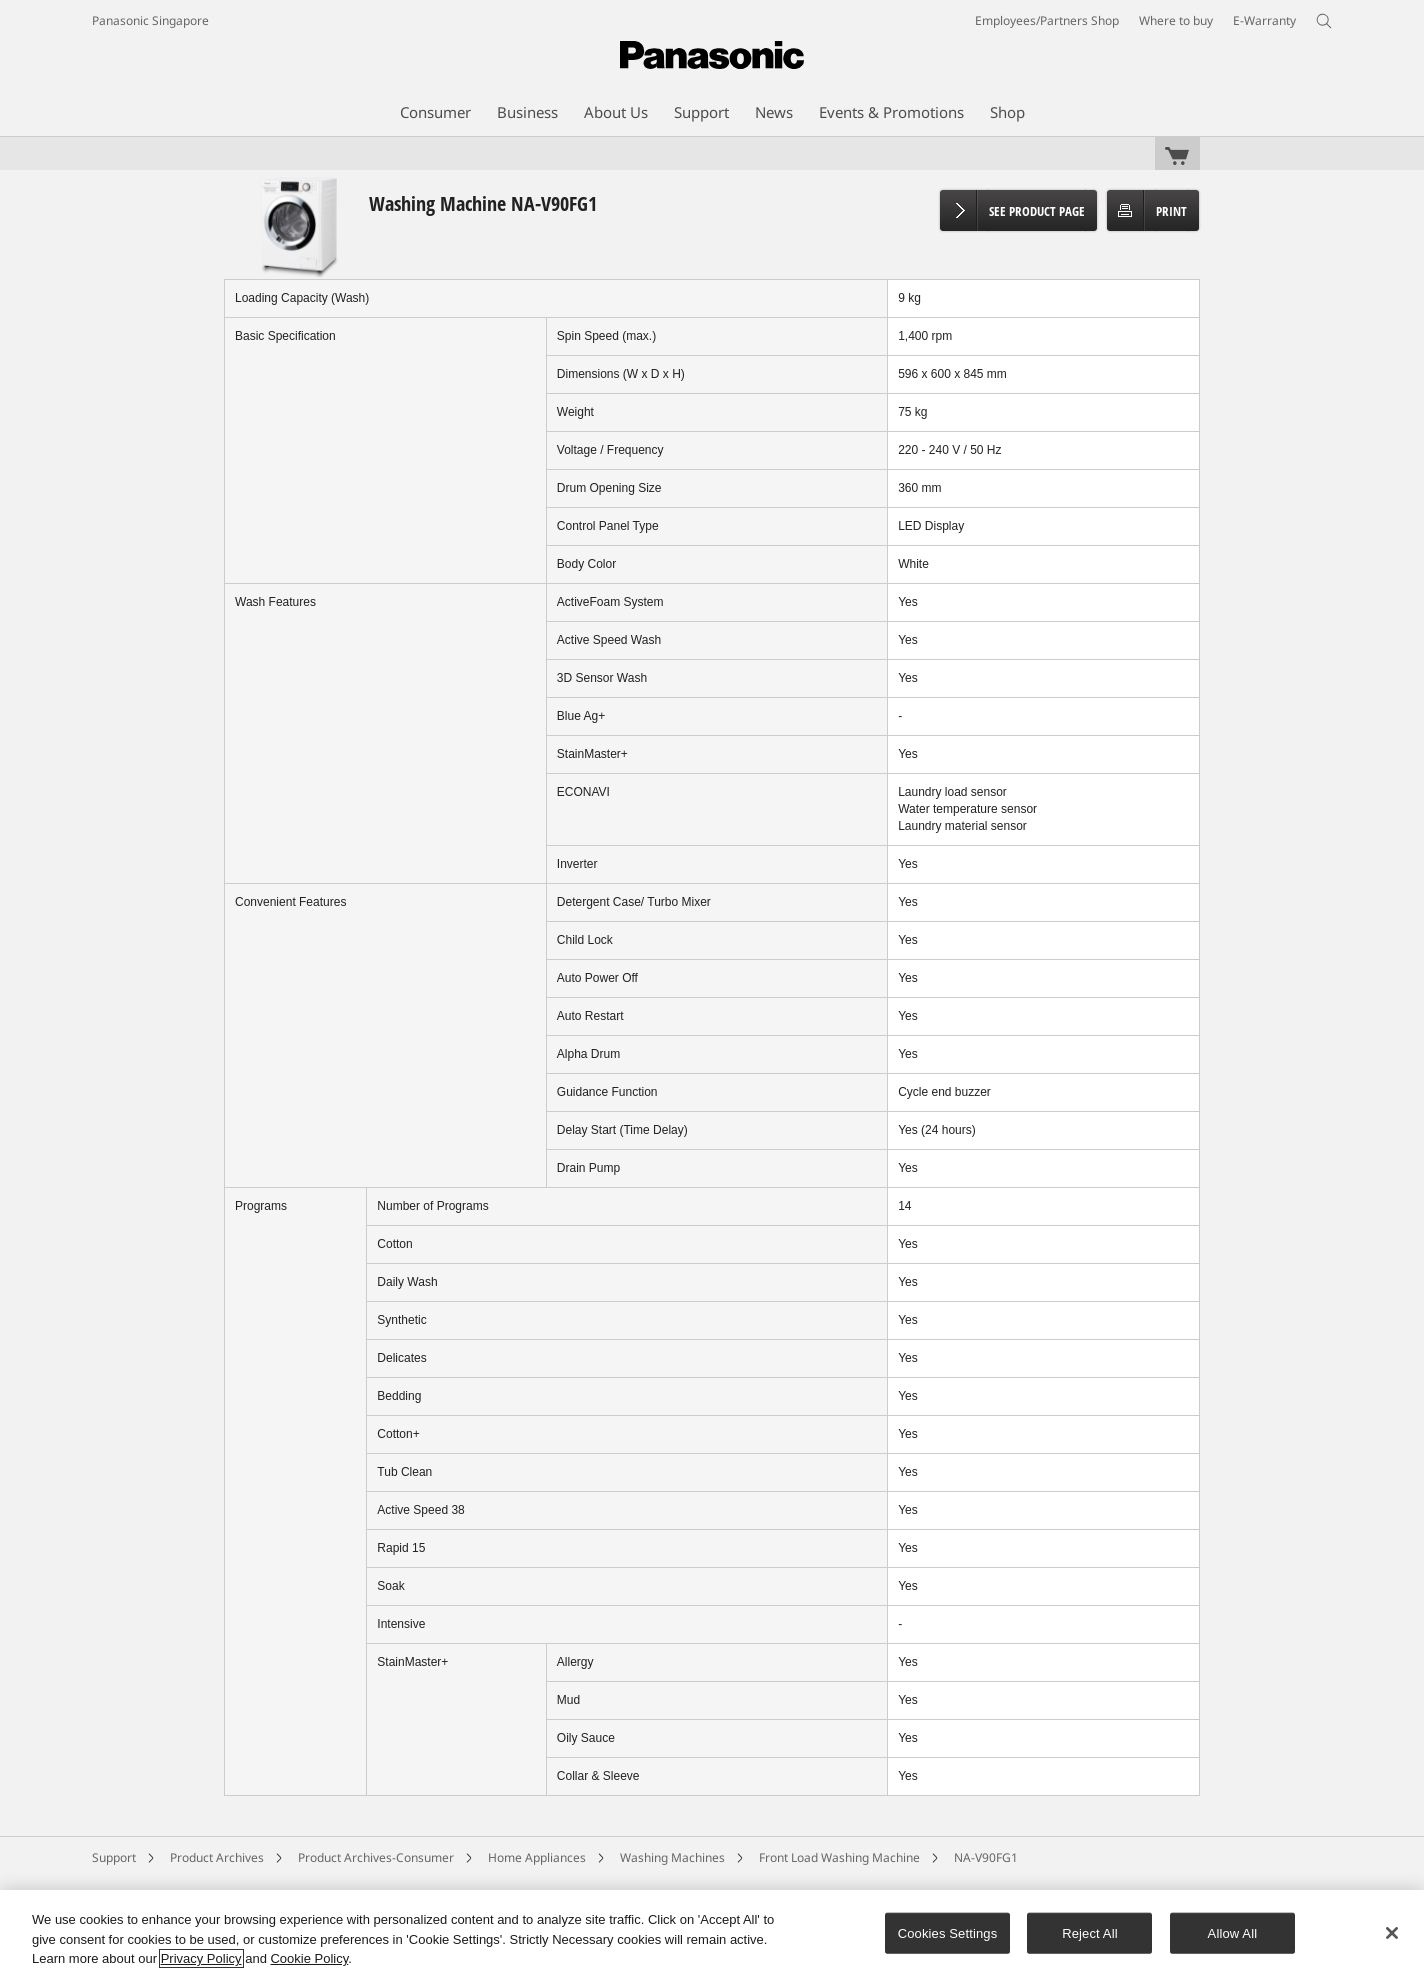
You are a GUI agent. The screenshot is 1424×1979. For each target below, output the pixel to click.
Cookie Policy (309, 1958)
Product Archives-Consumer (376, 1857)
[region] (712, 1934)
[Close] (1392, 1933)
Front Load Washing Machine (839, 1857)
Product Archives (217, 1857)
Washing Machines (672, 1857)
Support (114, 1857)
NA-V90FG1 (986, 1857)
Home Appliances (537, 1857)
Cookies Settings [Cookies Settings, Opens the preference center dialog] (948, 1932)
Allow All (1233, 1932)
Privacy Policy (201, 1958)
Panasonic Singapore (150, 20)
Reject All (1090, 1932)
